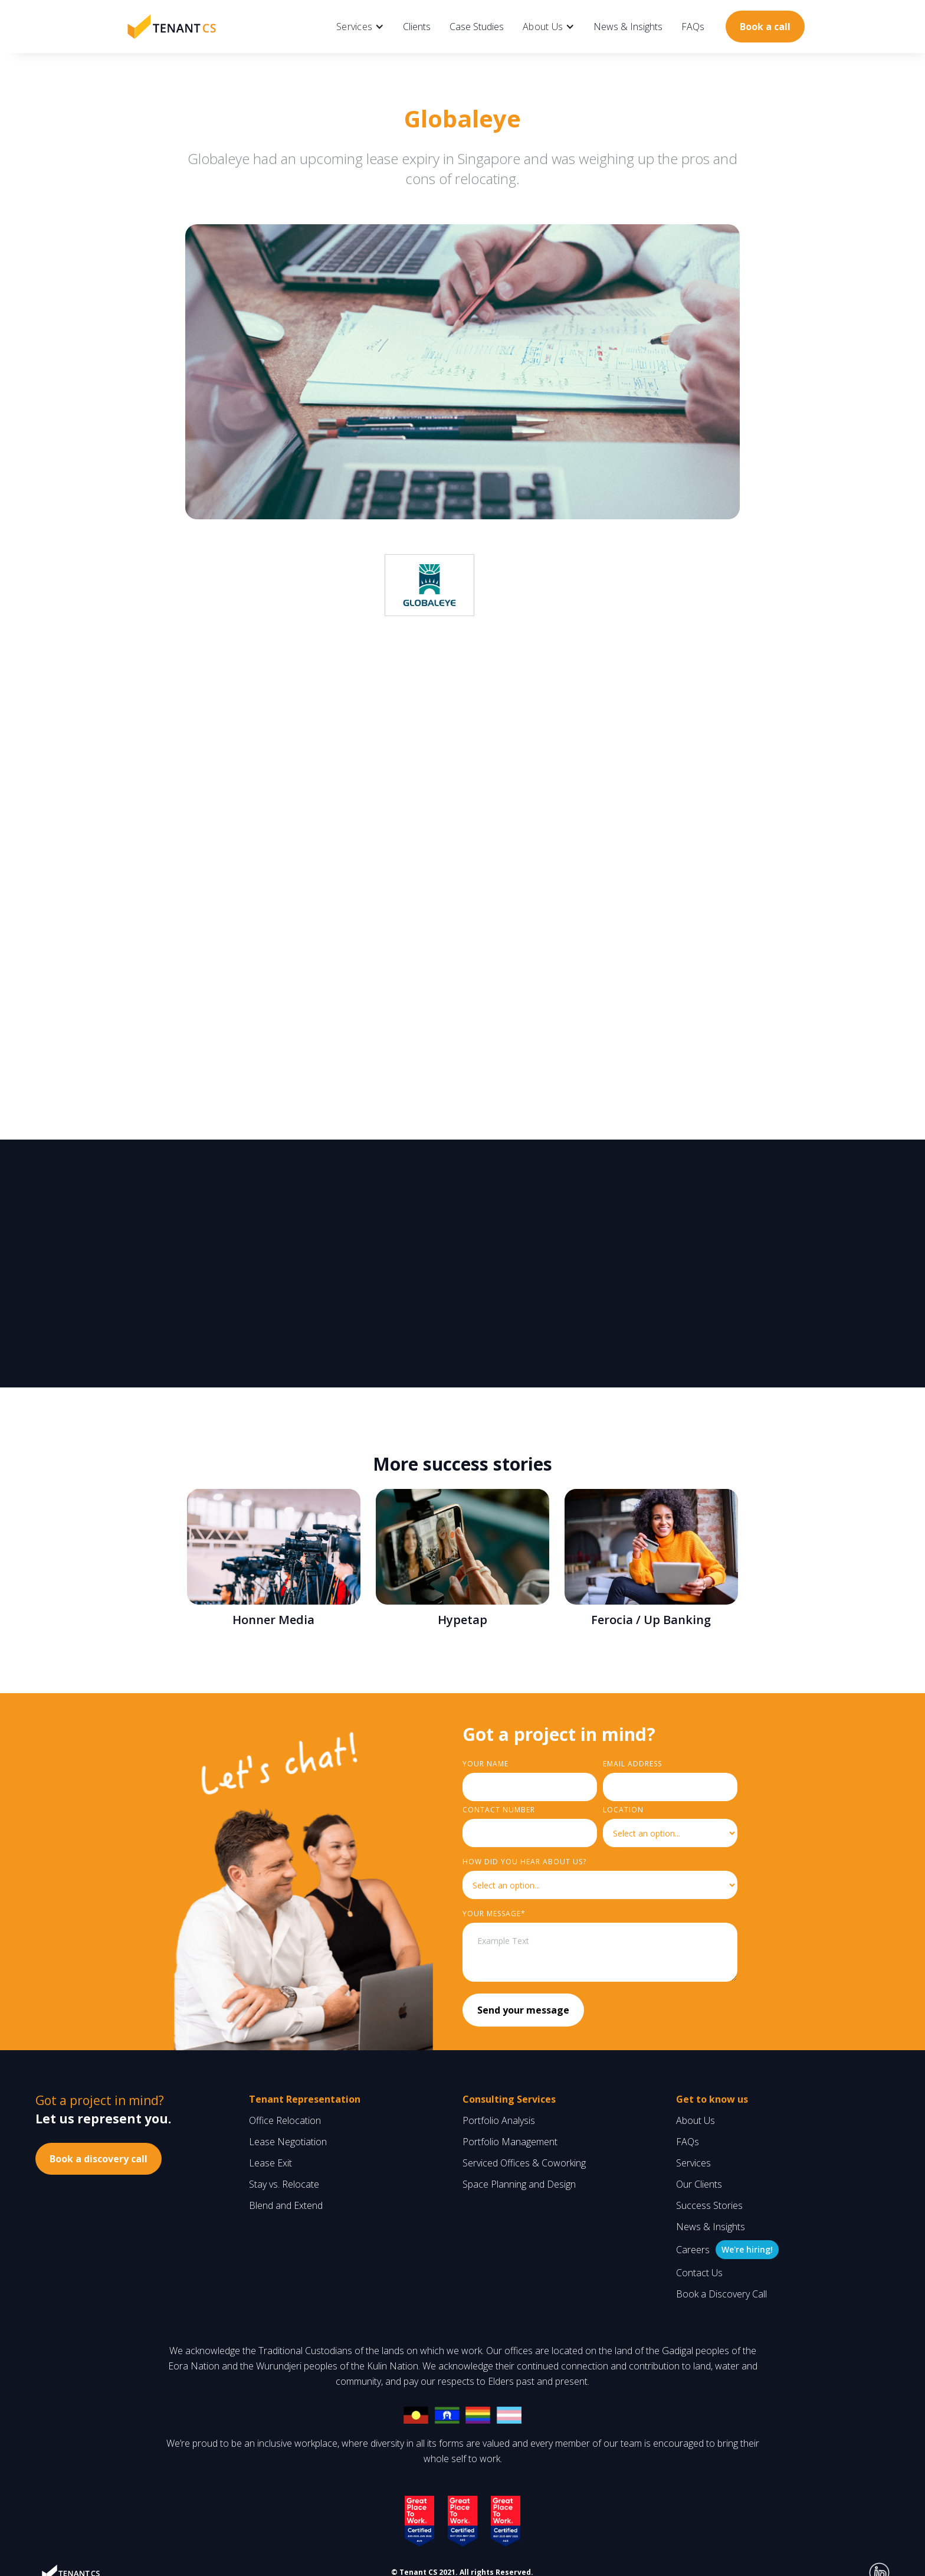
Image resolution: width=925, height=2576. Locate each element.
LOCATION (623, 1810)
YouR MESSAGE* (494, 1914)
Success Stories (709, 2205)
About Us (695, 2120)
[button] (360, 26)
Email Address (632, 1764)
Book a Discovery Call (721, 2293)
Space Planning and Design (519, 2184)
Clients (417, 26)
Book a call (765, 26)
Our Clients (699, 2184)
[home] (171, 26)
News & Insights (627, 26)
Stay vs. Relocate (284, 2184)
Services (693, 2162)
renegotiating (669, 700)
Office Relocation (285, 2120)
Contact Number (498, 1810)
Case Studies (477, 26)
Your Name (485, 1764)
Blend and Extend (286, 2205)
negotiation (463, 948)
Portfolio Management (509, 2141)
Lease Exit (270, 2162)
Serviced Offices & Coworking (524, 2162)
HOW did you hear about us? (524, 1862)
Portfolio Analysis (498, 2120)
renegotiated (462, 977)
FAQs (692, 26)
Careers (693, 2249)
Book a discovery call (98, 2158)
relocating (504, 717)
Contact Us (699, 2272)
